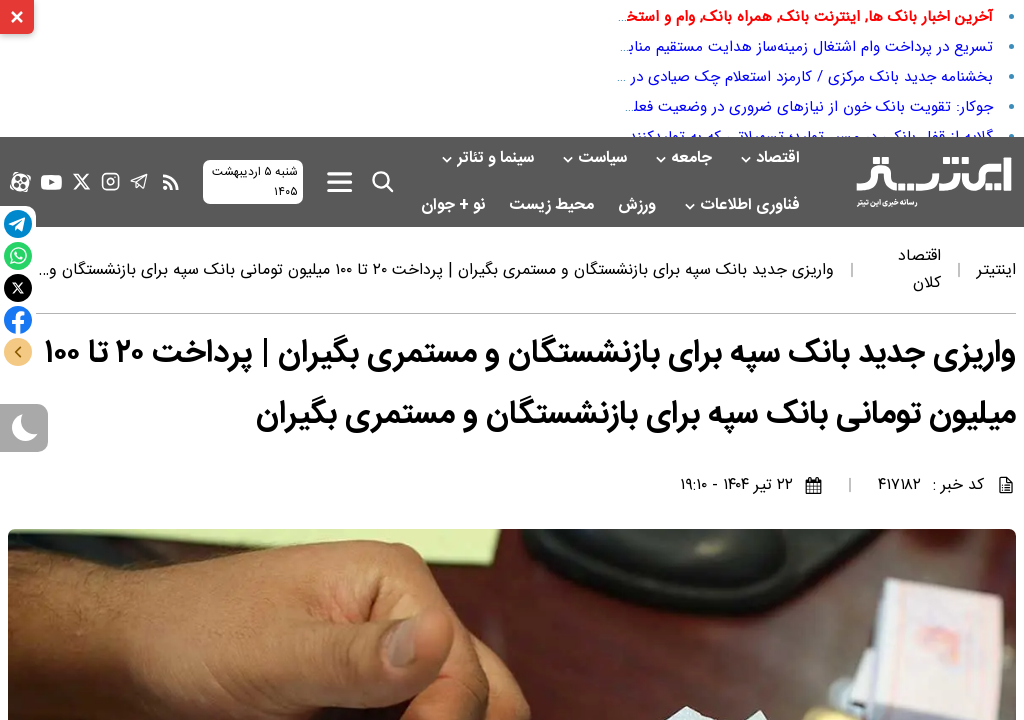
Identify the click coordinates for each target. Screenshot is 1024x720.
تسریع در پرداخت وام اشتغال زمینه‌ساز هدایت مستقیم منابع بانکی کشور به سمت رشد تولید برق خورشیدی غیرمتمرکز (632, 47)
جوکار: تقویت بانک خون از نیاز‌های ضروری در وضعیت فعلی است (790, 107)
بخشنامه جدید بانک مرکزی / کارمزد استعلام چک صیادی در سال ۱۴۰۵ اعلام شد (752, 77)
